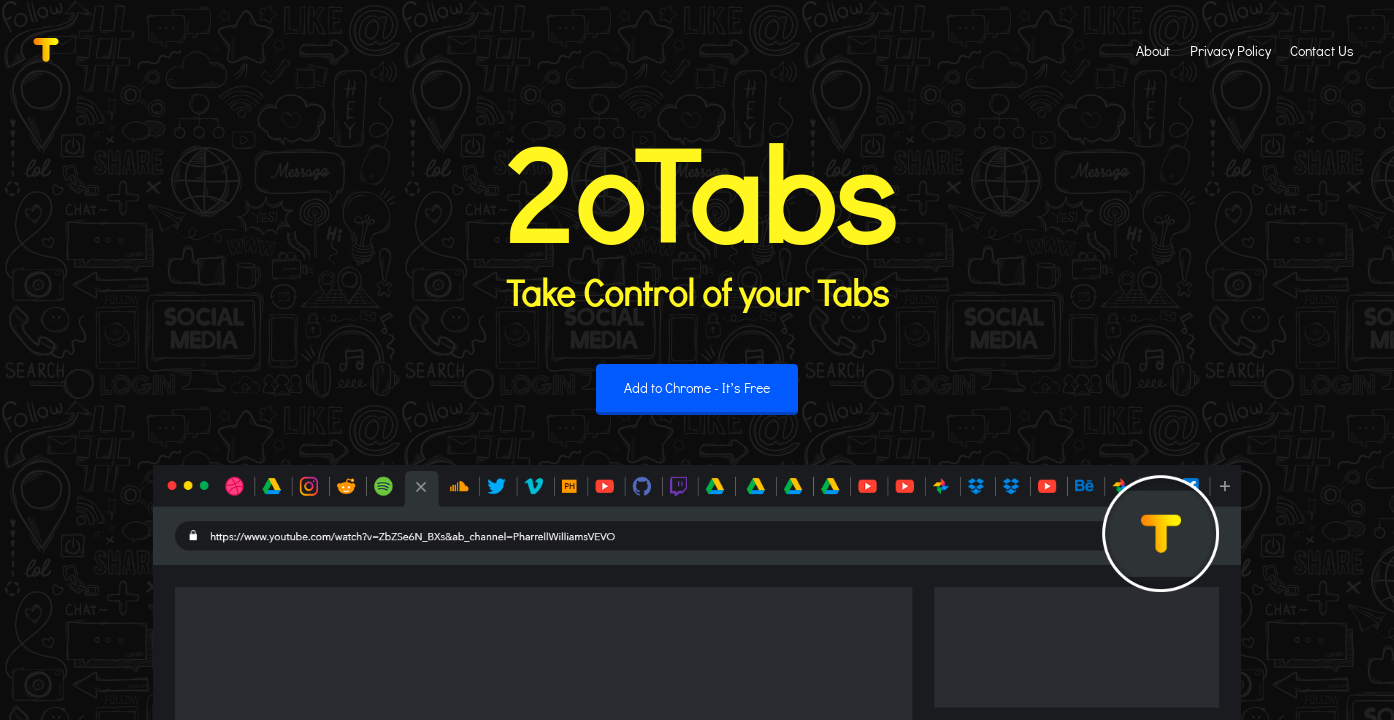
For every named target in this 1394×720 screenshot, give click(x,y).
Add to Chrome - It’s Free (697, 387)
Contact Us (1322, 50)
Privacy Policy (1230, 50)
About (1153, 50)
